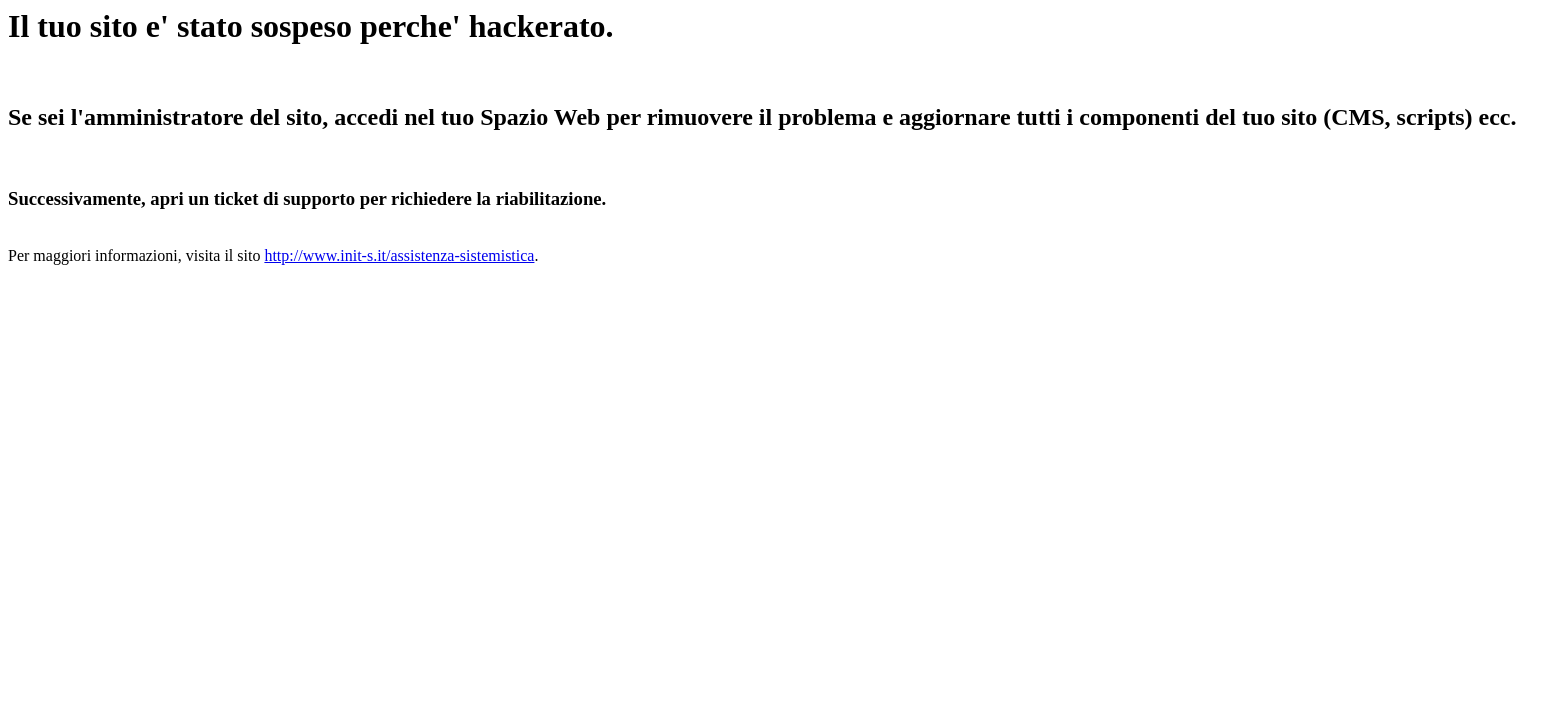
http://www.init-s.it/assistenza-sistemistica (399, 255)
